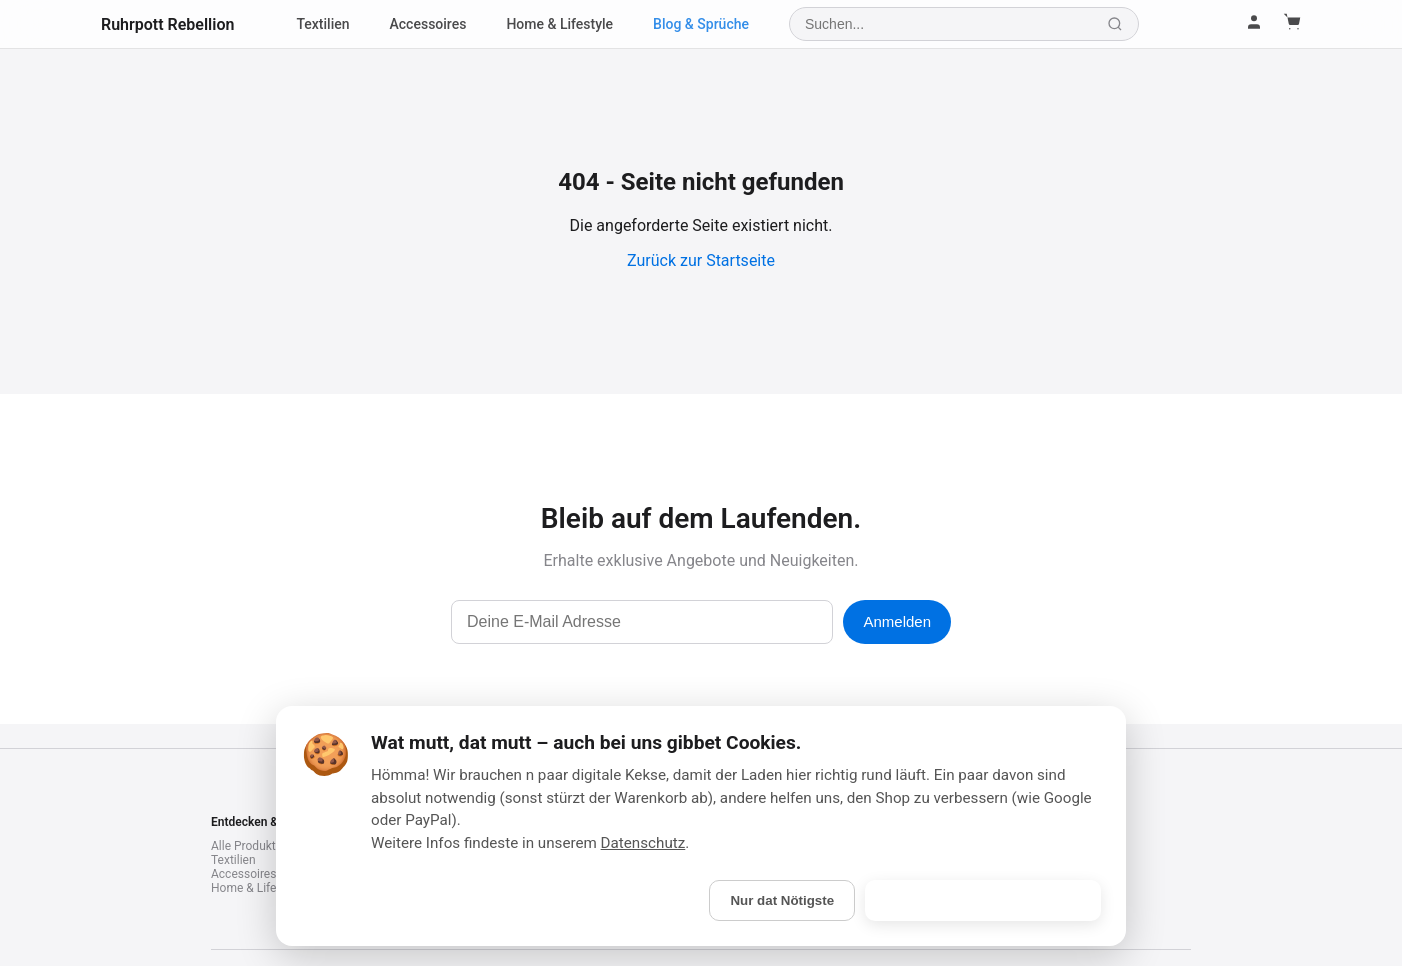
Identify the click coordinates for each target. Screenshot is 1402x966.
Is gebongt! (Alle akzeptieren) (983, 900)
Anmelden (897, 621)
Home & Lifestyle (559, 24)
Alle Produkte (246, 846)
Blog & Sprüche (701, 24)
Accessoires (428, 24)
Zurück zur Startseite (701, 260)
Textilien (322, 24)
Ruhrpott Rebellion (167, 24)
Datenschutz (643, 843)
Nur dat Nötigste (782, 900)
